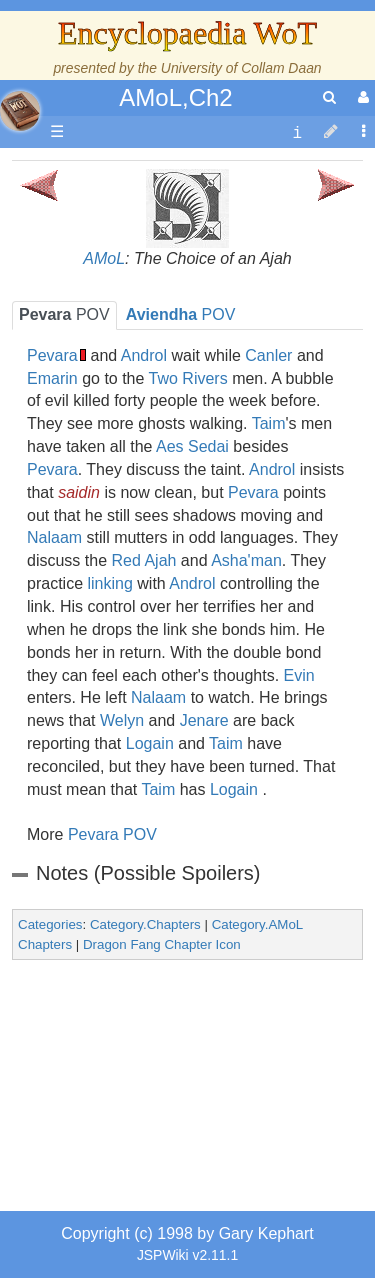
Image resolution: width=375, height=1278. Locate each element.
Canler (268, 355)
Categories (50, 924)
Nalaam (54, 537)
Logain (150, 743)
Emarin (52, 378)
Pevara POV (112, 834)
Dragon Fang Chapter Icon (162, 944)
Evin (299, 675)
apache (20, 111)
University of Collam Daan (241, 68)
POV (64, 314)
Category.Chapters (145, 924)
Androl (144, 355)
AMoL (104, 258)
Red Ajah (143, 560)
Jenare (204, 720)
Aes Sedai (192, 446)
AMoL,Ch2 (175, 97)
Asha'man (246, 560)
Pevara (52, 355)
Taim (269, 423)
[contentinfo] (297, 132)
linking (109, 583)
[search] (329, 97)
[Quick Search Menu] (329, 97)
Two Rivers (188, 378)
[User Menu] (361, 97)
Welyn (122, 720)
